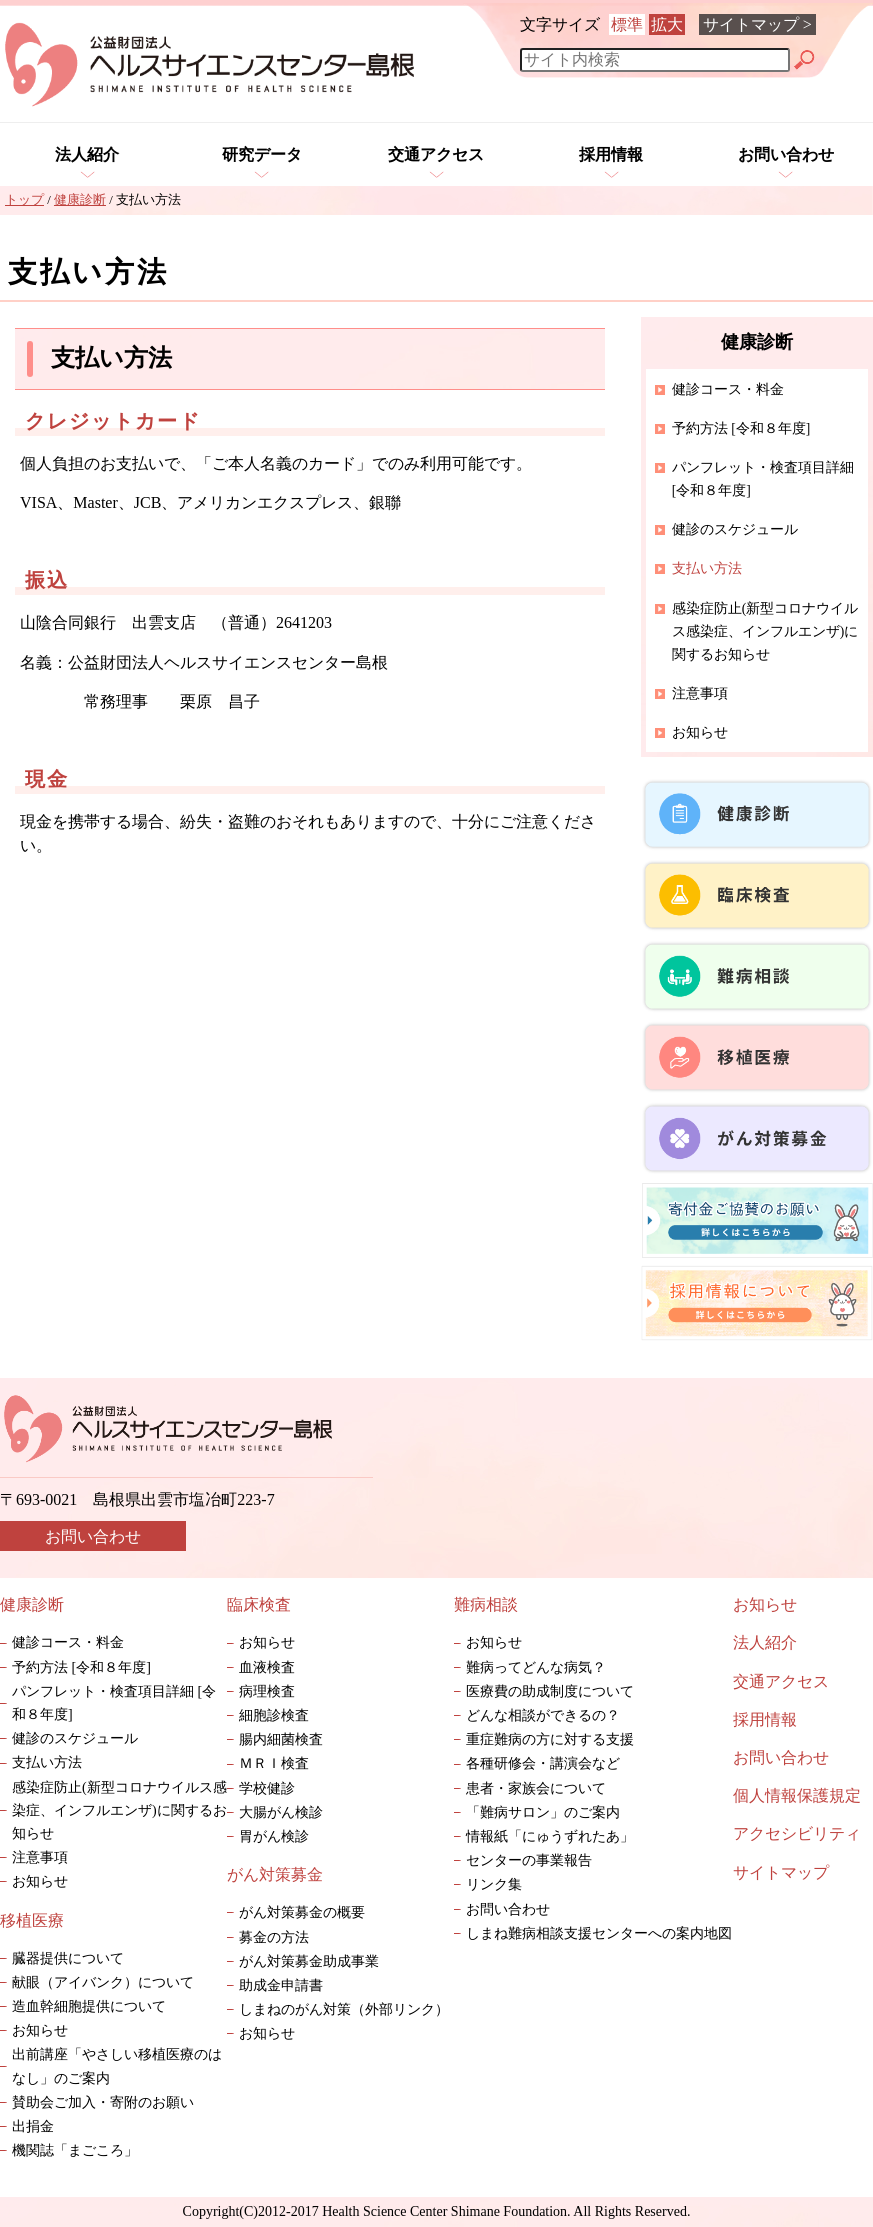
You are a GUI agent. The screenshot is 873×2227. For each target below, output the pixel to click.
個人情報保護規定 (797, 1795)
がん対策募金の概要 (302, 1912)
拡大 (667, 24)
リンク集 (494, 1884)
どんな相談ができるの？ (543, 1715)
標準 (627, 24)
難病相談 (486, 1604)
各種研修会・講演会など (543, 1763)
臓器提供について (68, 1958)
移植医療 (32, 1920)
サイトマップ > (757, 24)
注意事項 (700, 693)
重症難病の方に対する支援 (550, 1739)
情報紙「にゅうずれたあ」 (564, 1836)
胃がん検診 (274, 1836)
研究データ (262, 154)
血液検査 (267, 1667)
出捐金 (33, 2126)
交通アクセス (436, 154)
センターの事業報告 (529, 1860)
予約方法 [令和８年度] (741, 428)
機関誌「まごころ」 (75, 2150)
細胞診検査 (274, 1715)
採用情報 (611, 154)
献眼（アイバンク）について (103, 1982)
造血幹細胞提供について (89, 2006)
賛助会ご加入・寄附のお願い (103, 2102)
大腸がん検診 (281, 1812)
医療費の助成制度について (550, 1691)
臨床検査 (259, 1604)
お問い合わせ (786, 154)
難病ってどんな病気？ (536, 1667)
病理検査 (267, 1691)
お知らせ (700, 732)
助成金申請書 (281, 1985)
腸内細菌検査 (281, 1739)
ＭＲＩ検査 (274, 1763)
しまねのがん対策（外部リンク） (344, 2009)
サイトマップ (781, 1872)
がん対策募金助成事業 (309, 1961)
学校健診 (267, 1788)
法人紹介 (87, 154)
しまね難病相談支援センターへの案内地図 (599, 1933)
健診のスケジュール (735, 529)
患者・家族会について (536, 1788)
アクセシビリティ (797, 1833)
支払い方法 (47, 1762)
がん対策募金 (275, 1874)
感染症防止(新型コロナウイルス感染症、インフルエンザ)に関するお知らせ (765, 631)
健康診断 (32, 1604)
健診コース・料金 (728, 389)
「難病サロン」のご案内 (550, 1812)
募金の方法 (274, 1937)
